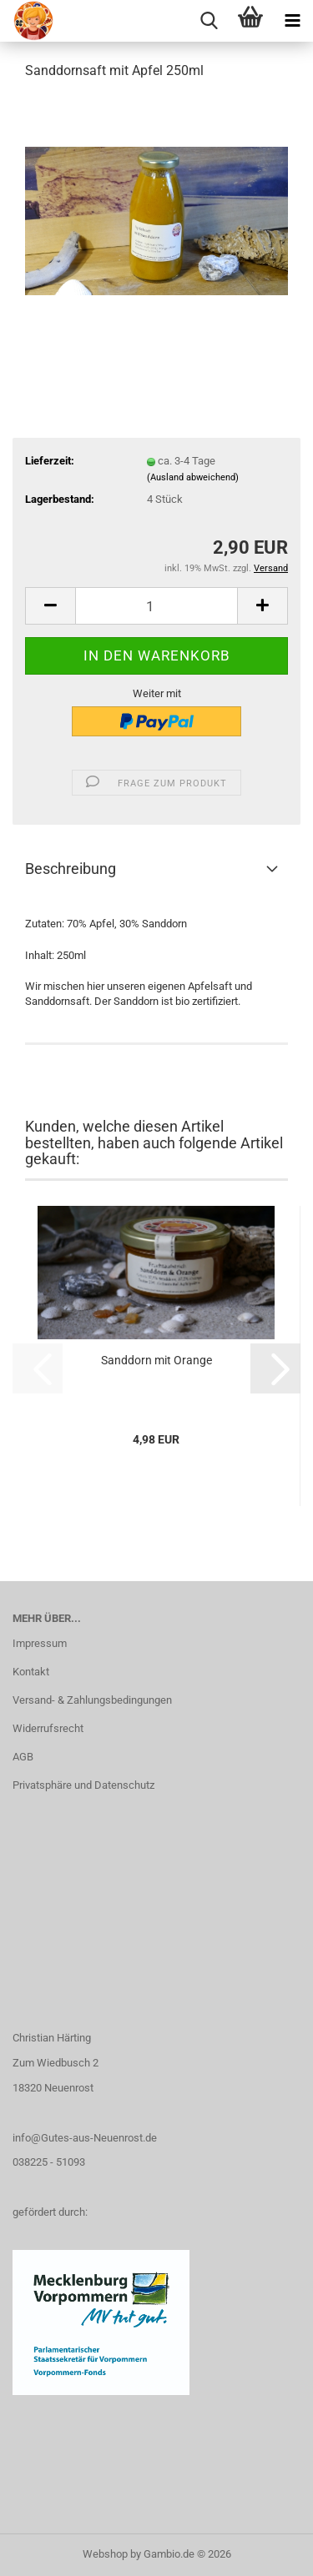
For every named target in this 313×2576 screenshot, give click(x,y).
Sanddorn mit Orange (156, 1360)
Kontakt (31, 1671)
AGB (23, 1756)
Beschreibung (70, 868)
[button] (50, 606)
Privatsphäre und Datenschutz (83, 1785)
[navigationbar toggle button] (292, 21)
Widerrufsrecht (48, 1728)
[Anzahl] (156, 606)
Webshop (105, 2554)
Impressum (40, 1643)
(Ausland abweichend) (193, 477)
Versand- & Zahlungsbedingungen (92, 1700)
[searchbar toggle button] (209, 21)
